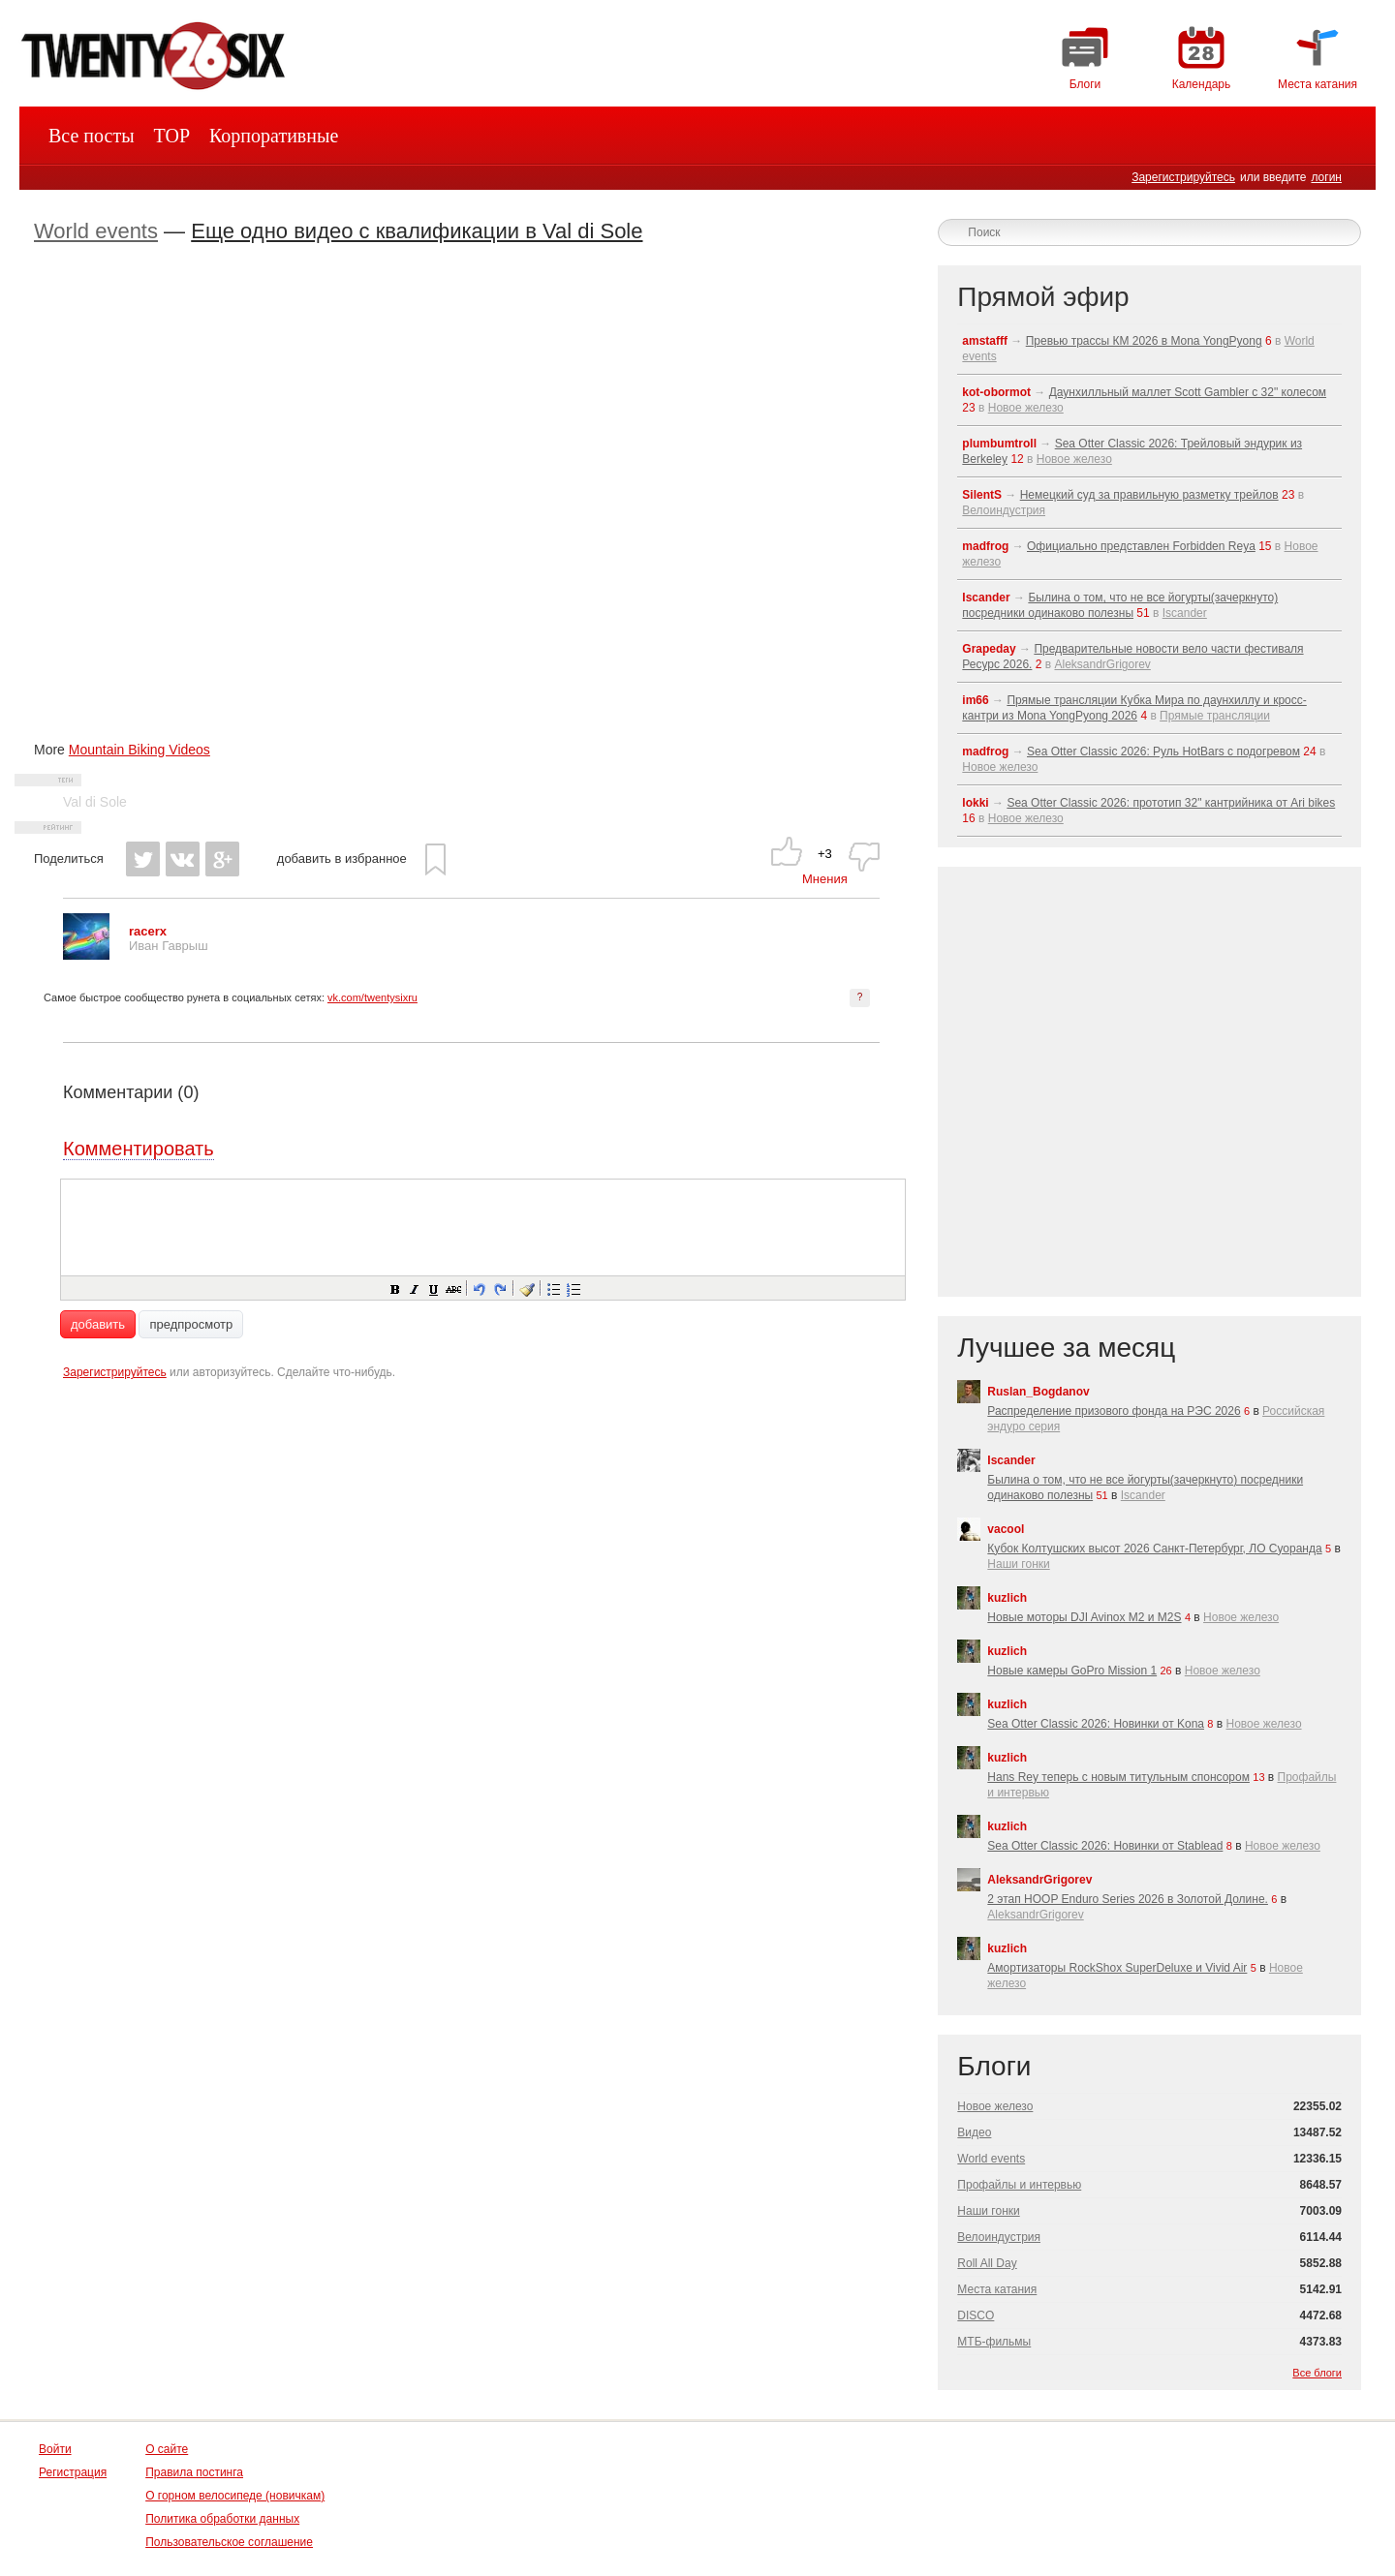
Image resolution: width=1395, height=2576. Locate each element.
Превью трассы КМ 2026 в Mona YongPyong (1144, 341)
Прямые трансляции (1215, 715)
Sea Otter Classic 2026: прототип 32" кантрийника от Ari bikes (1171, 803)
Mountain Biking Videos (139, 749)
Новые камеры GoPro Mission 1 (1072, 1670)
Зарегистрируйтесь (1183, 177)
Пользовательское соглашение (229, 2542)
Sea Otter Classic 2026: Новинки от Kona (1095, 1724)
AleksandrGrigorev (1102, 664)
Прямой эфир (1043, 297)
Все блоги (1317, 2372)
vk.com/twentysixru (372, 997)
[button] (394, 1288)
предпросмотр (190, 1324)
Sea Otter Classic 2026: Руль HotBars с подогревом (1163, 751)
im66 (975, 700)
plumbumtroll (999, 443)
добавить (98, 1324)
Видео (974, 2132)
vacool (1005, 1529)
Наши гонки (1018, 1564)
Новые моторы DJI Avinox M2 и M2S (1084, 1617)
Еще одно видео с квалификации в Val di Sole (416, 231)
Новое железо (1026, 407)
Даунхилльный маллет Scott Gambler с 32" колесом (1187, 392)
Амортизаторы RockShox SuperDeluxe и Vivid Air (1117, 1968)
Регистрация (73, 2472)
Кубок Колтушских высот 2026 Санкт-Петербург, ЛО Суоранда (1154, 1548)
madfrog (985, 546)
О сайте (166, 2449)
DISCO (975, 2315)
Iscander (985, 597)
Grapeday (988, 649)
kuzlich (1007, 1598)
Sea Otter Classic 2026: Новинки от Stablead (1105, 1846)
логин (1326, 177)
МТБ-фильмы (994, 2341)
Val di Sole (95, 802)
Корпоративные (273, 135)
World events (96, 231)
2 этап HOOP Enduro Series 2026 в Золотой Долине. (1127, 1899)
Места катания (997, 2289)
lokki (975, 803)
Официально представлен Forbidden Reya (1141, 546)
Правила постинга (194, 2472)
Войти (55, 2449)
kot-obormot (996, 392)
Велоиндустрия (1003, 510)
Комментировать (138, 1148)
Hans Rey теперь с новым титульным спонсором (1118, 1777)
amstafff (985, 341)
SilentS (982, 495)
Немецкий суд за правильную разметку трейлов (1149, 495)
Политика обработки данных (222, 2519)
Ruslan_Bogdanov (1038, 1391)
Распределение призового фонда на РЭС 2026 (1113, 1411)
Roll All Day (986, 2263)
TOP (172, 135)
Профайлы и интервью (1019, 2185)
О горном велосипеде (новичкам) (235, 2495)
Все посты (91, 135)
